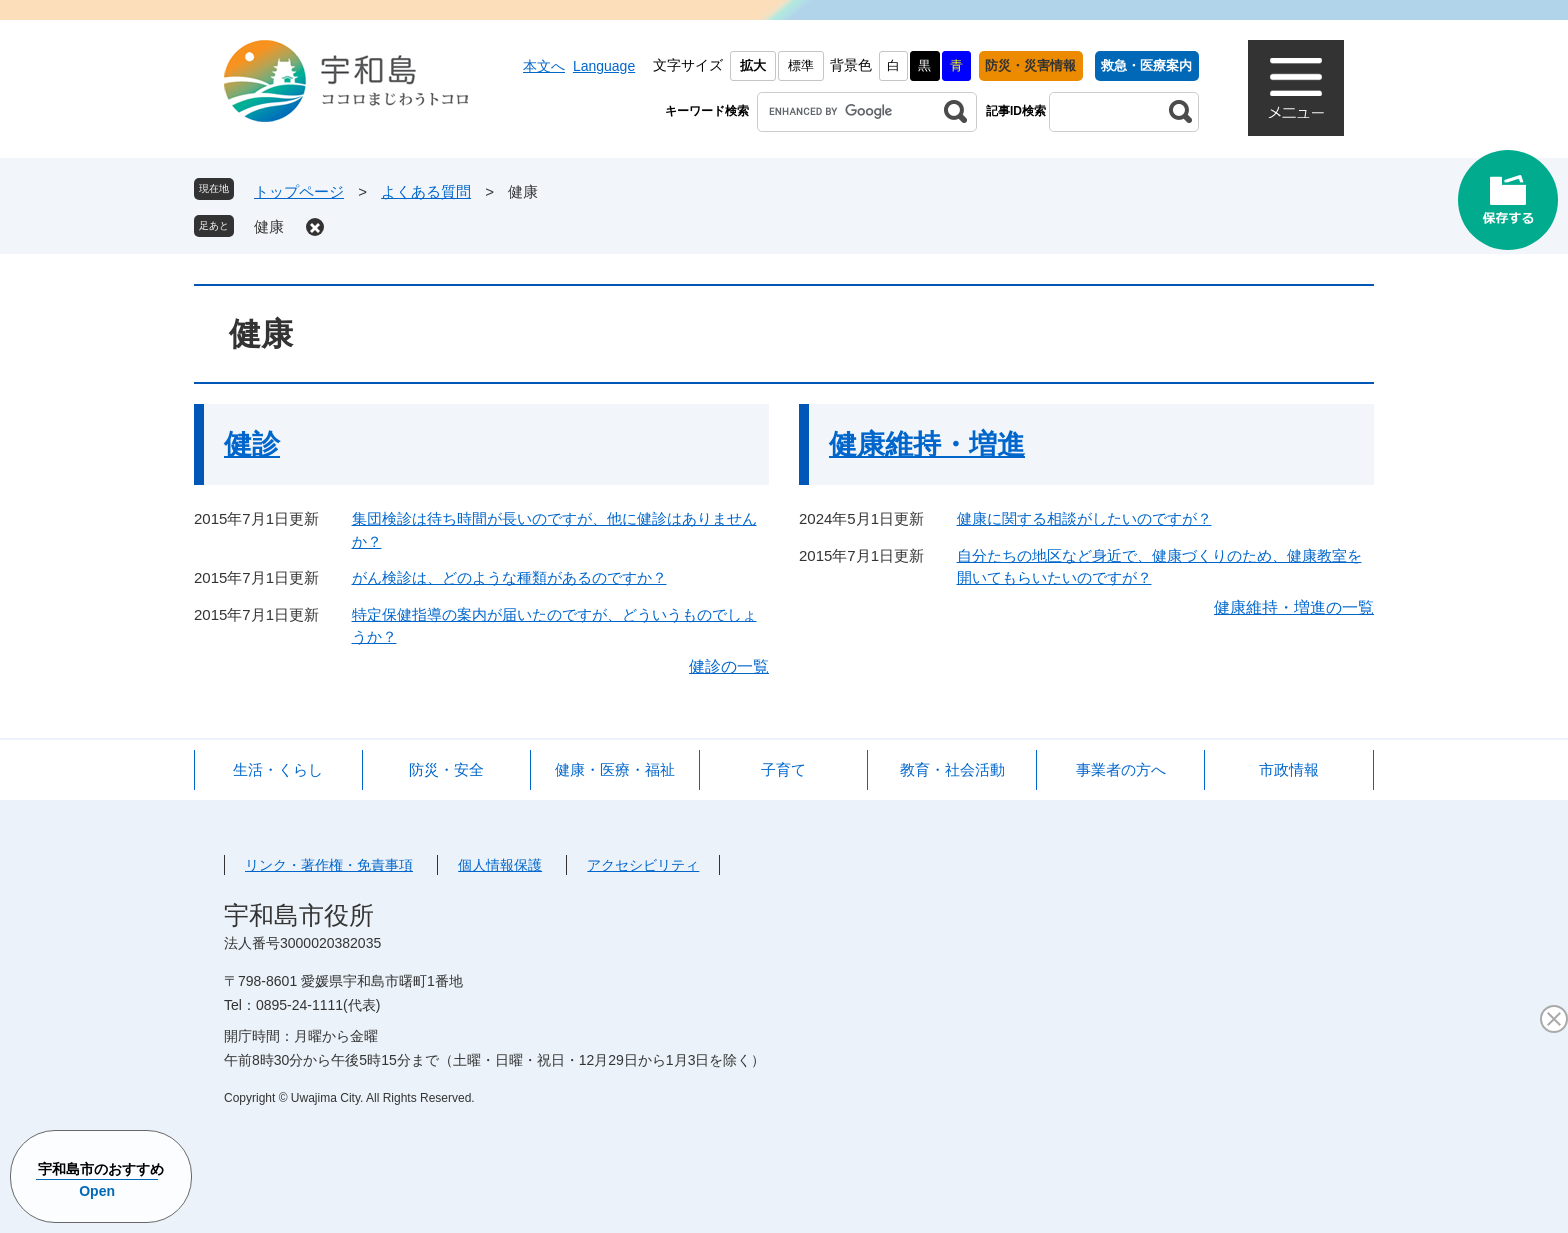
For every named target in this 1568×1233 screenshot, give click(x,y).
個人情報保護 (500, 865)
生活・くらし (278, 769)
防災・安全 (446, 769)
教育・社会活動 (952, 769)
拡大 (753, 65)
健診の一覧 (729, 666)
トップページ (299, 191)
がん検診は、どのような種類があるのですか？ (509, 577)
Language (604, 66)
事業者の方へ (1121, 769)
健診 (252, 444)
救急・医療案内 (1146, 65)
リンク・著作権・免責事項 (329, 865)
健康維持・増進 (927, 444)
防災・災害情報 (1030, 65)
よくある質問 (426, 191)
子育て (783, 769)
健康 (269, 226)
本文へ (544, 66)
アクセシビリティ (643, 865)
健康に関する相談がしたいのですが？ (1084, 518)
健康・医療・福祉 (615, 769)
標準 (801, 65)
